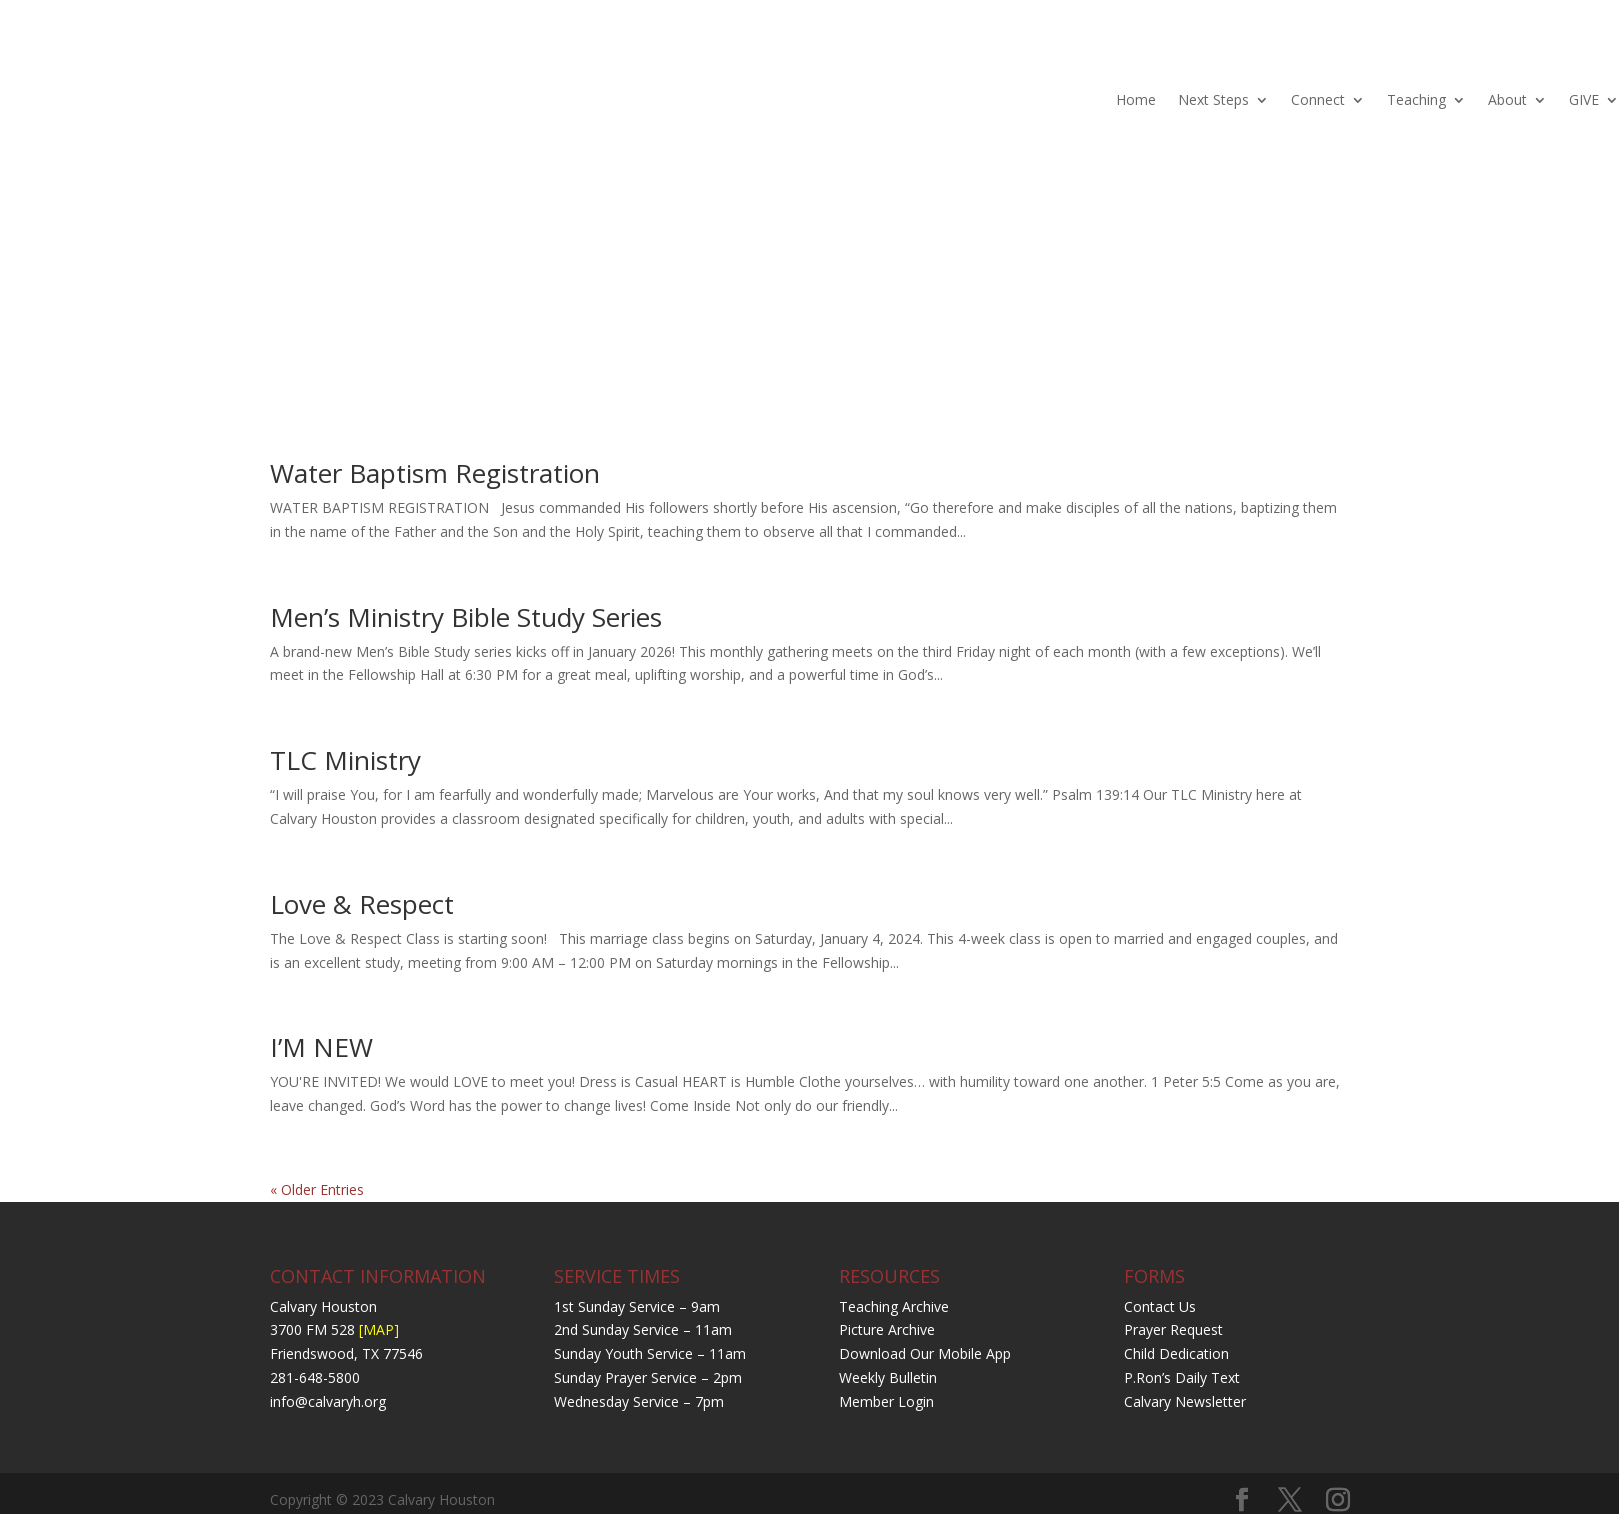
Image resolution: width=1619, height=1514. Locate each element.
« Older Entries (317, 1189)
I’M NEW (321, 1047)
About (1507, 99)
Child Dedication (1176, 1353)
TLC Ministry (345, 760)
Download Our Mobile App (925, 1353)
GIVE (1584, 99)
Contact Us (1160, 1306)
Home (1136, 99)
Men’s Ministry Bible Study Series (466, 617)
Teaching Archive (894, 1306)
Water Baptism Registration (435, 473)
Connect (1318, 99)
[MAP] (379, 1329)
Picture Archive (887, 1329)
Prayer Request (1173, 1329)
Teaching (1416, 99)
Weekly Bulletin (888, 1377)
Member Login (886, 1401)
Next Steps (1213, 99)
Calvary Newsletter (1185, 1401)
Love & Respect (362, 904)
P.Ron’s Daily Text (1182, 1377)
